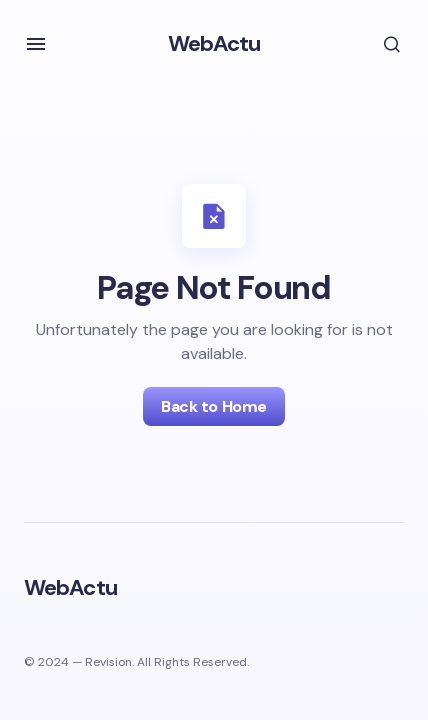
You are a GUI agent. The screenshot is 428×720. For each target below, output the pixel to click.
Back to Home (213, 406)
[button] (36, 44)
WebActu (214, 43)
